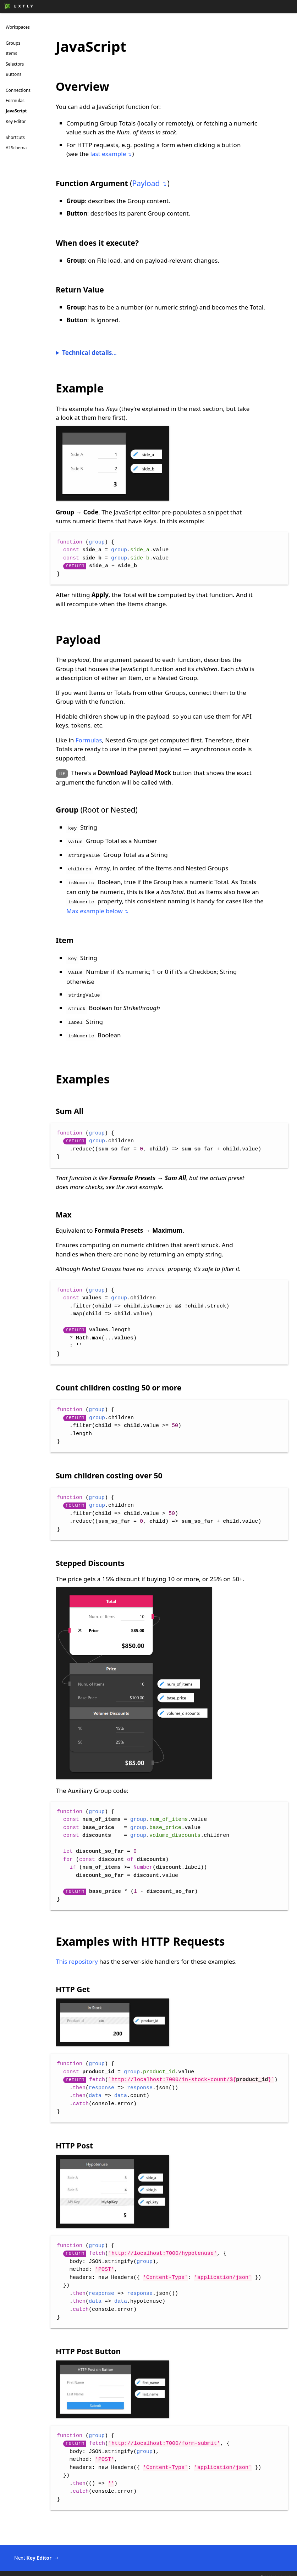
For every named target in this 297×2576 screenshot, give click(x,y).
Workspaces (18, 27)
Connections (18, 90)
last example (108, 154)
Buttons (13, 74)
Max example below (94, 907)
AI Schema (16, 148)
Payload (146, 183)
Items (11, 53)
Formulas (15, 100)
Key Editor (16, 121)
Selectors (15, 64)
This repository (77, 1952)
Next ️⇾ (41, 2550)
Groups (13, 43)
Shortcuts (15, 137)
